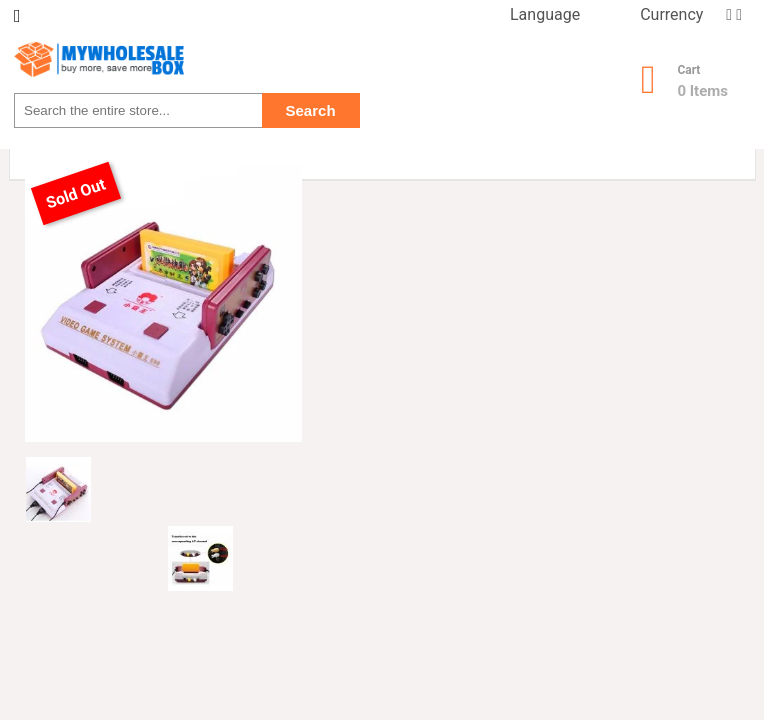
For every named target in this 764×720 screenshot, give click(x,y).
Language (545, 14)
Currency (671, 14)
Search (311, 110)
